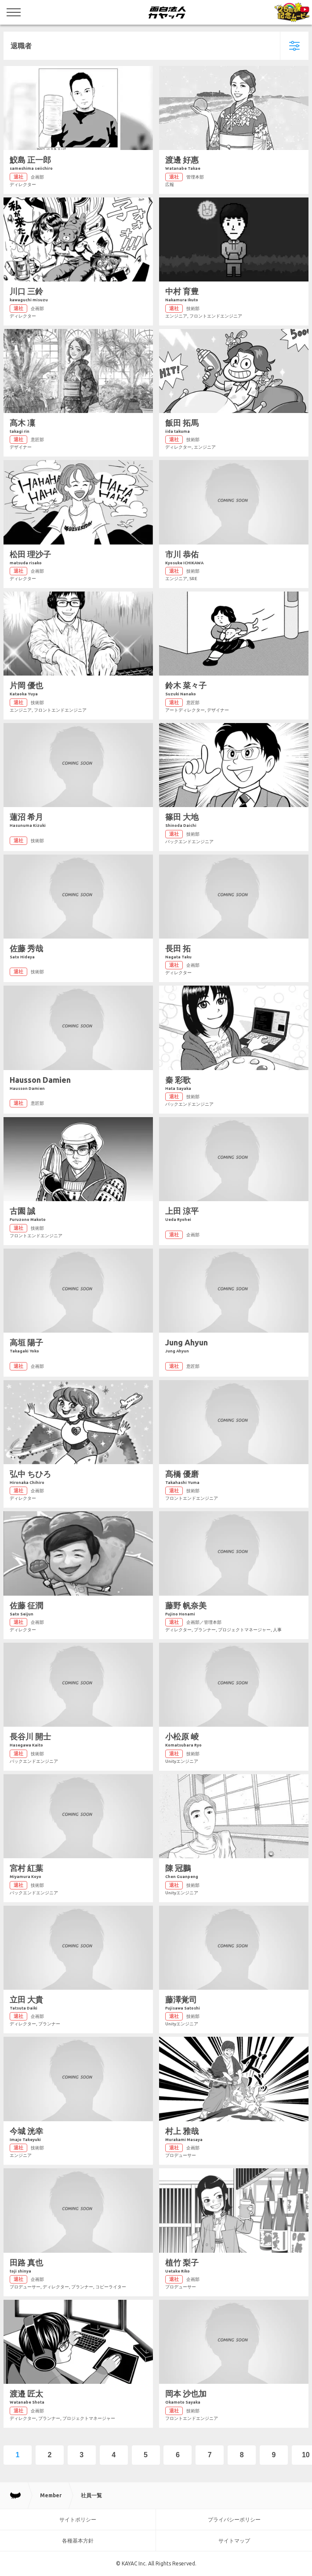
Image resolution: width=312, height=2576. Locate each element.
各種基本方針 (78, 2540)
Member (51, 2495)
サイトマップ (234, 2540)
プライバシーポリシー (234, 2519)
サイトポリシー (77, 2519)
